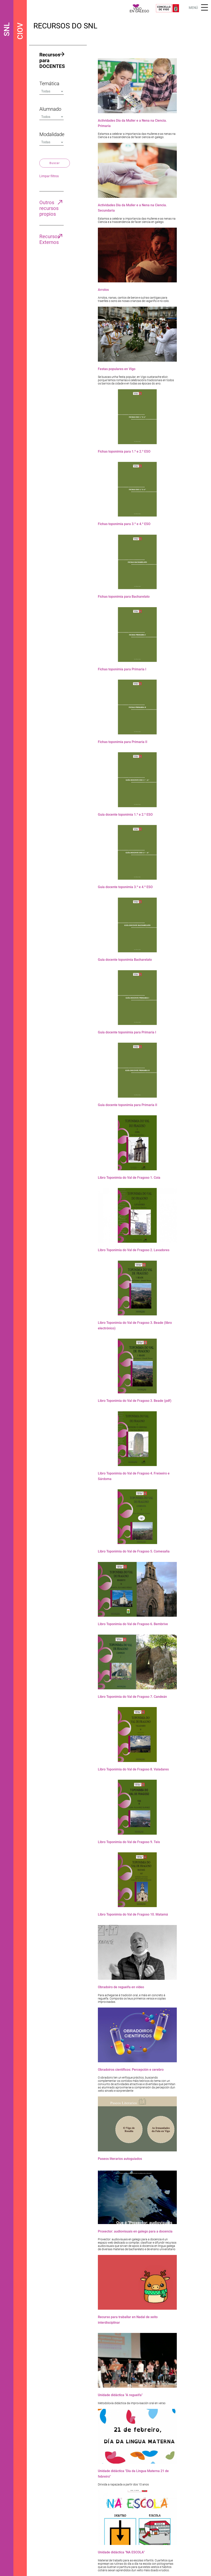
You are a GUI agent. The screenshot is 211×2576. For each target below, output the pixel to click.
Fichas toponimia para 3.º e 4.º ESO (124, 524)
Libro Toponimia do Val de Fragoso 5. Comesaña (134, 1551)
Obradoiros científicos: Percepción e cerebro (131, 2070)
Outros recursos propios (49, 208)
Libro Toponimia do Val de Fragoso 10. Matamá (133, 1914)
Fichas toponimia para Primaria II (122, 742)
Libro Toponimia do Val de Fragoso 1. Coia (129, 1178)
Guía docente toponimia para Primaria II (127, 1105)
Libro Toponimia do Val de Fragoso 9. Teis (129, 1842)
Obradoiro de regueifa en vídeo (121, 1987)
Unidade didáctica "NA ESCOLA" (121, 2552)
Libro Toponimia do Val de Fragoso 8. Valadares (133, 1769)
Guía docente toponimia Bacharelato (125, 960)
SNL (6, 29)
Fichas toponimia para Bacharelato (124, 597)
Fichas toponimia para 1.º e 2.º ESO (124, 451)
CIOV (20, 31)
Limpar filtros (49, 176)
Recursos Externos (49, 239)
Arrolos (103, 290)
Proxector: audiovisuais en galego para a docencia (135, 2231)
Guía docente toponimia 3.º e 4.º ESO (125, 887)
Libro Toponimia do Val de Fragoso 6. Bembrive (133, 1624)
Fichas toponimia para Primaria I (122, 669)
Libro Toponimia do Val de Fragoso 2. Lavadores (133, 1250)
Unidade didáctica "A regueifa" (120, 2395)
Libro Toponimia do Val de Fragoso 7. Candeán (132, 1697)
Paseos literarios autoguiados (120, 2159)
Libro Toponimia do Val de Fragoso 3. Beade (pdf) (134, 1401)
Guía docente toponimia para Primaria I (127, 1032)
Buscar (54, 163)
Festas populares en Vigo (116, 369)
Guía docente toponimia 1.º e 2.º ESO (125, 814)
